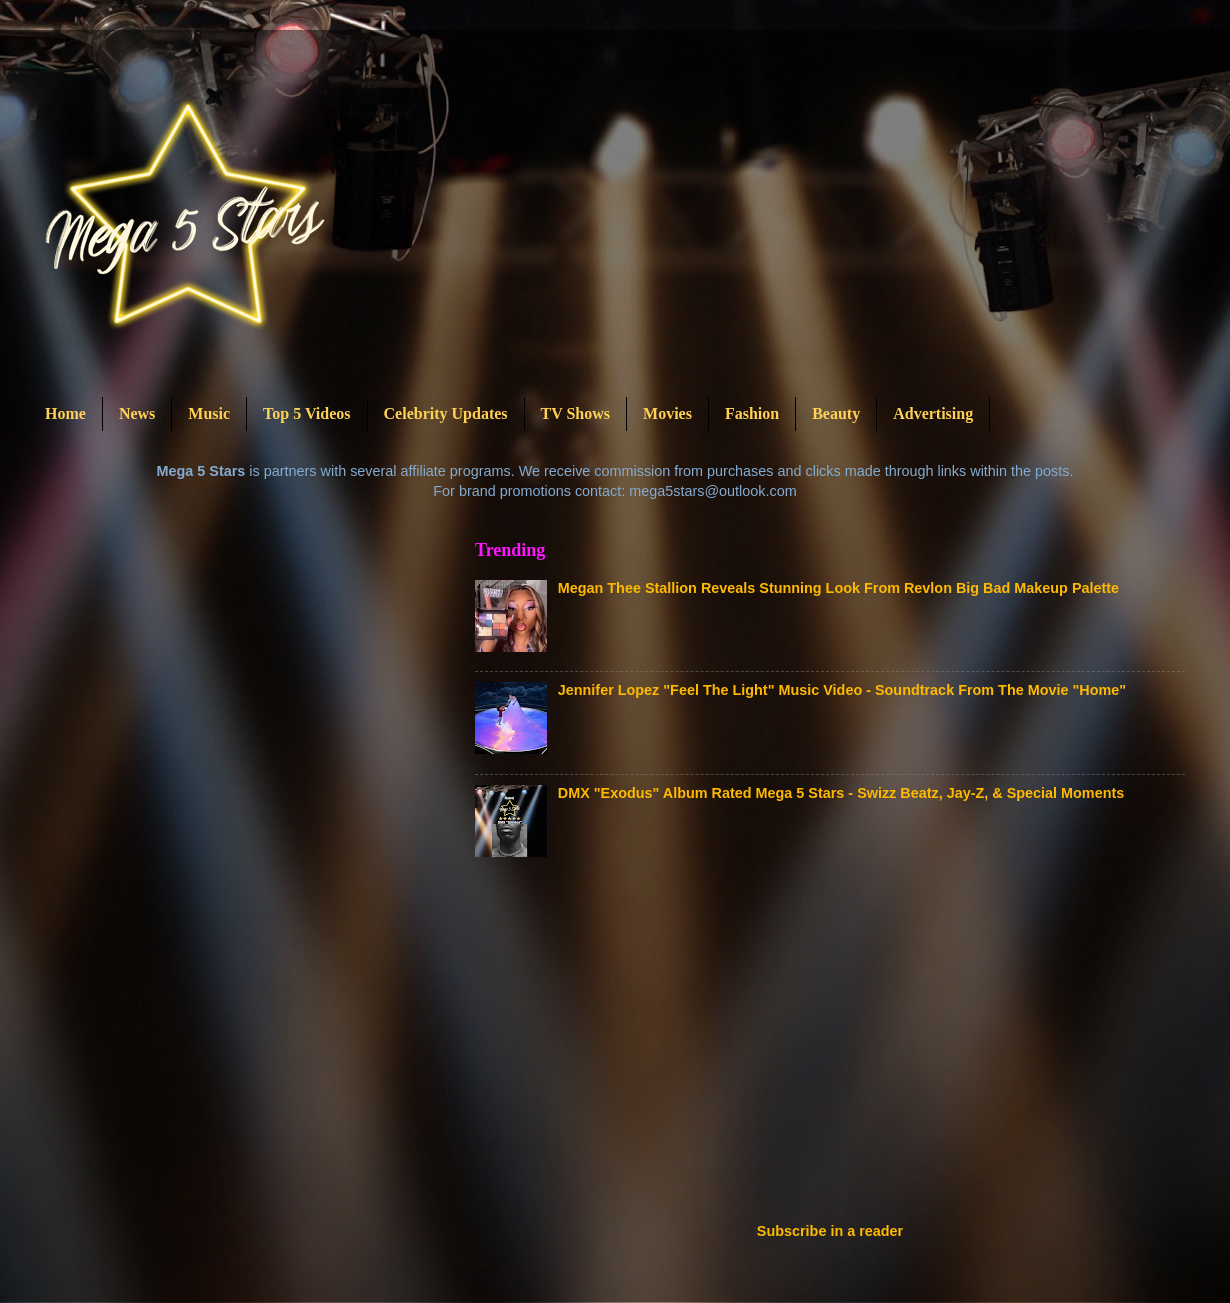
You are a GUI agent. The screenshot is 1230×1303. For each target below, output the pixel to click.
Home (65, 413)
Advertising (933, 413)
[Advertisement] (749, 1046)
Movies (667, 413)
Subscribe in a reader (830, 1231)
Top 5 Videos (306, 413)
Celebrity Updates (446, 413)
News (137, 413)
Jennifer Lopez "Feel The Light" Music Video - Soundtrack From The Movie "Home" (842, 690)
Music (209, 413)
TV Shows (576, 413)
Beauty (836, 413)
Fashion (752, 413)
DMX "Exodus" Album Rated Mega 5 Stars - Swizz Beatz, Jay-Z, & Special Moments (841, 793)
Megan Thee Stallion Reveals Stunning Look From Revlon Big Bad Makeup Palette (838, 588)
